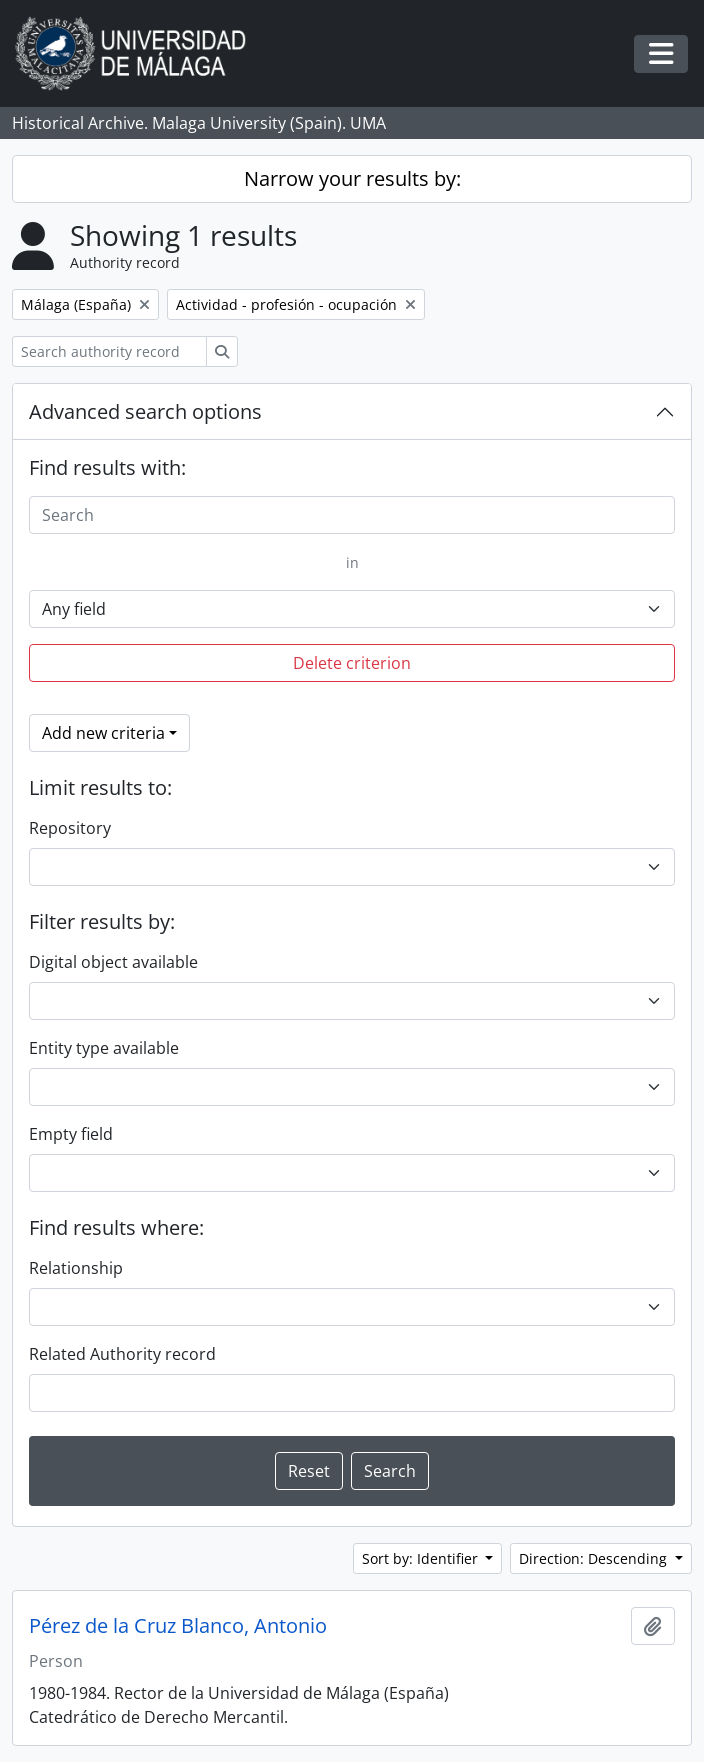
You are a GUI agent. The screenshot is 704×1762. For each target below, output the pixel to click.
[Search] (352, 515)
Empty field (71, 1134)
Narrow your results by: (352, 178)
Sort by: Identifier (422, 1558)
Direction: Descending (595, 1558)
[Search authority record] (109, 351)
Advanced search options (145, 411)
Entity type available (104, 1048)
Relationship (76, 1268)
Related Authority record (122, 1354)
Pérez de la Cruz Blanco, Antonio (178, 1626)
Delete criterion (352, 663)
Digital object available (113, 962)
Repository (70, 828)
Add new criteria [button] (103, 733)
